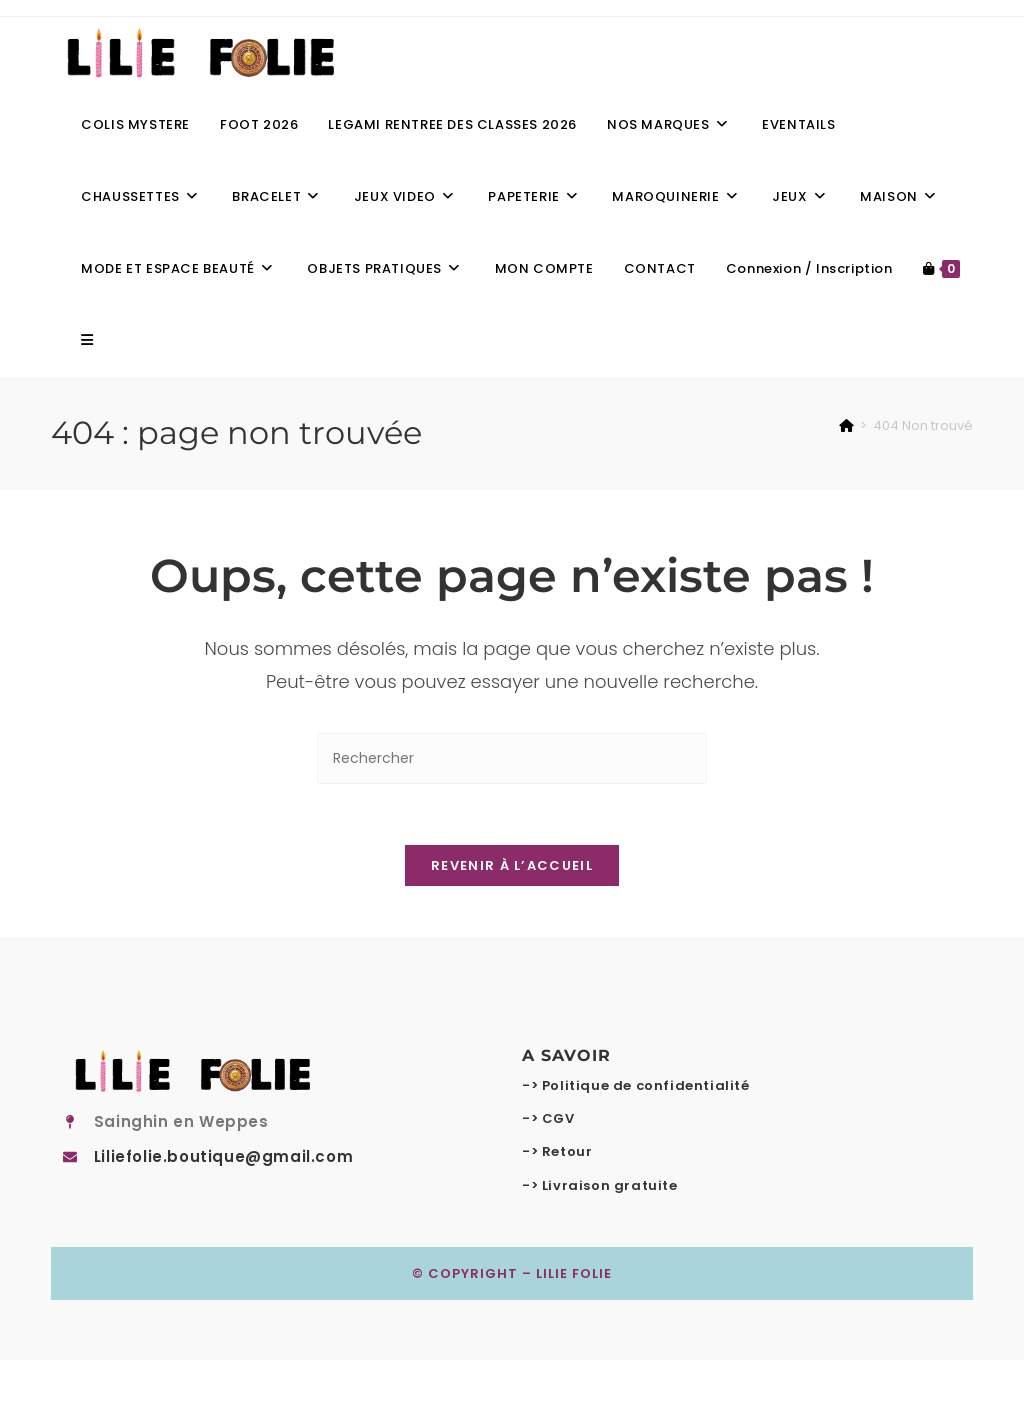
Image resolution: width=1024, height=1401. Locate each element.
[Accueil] (846, 425)
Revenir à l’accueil (512, 865)
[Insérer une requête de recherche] (512, 758)
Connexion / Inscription (809, 268)
